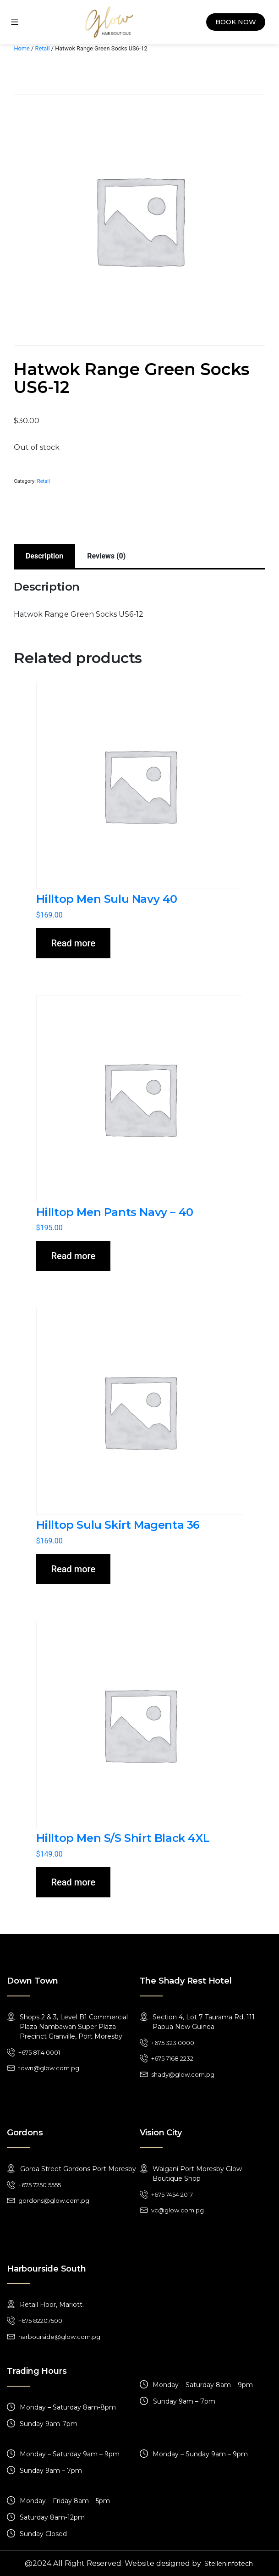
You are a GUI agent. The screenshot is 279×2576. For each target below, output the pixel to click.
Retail (42, 48)
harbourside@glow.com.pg (59, 2336)
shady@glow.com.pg (182, 2074)
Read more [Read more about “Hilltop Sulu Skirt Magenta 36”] (73, 1569)
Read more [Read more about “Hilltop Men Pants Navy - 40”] (73, 1255)
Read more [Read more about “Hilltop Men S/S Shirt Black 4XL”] (73, 1882)
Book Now (235, 22)
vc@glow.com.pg (177, 2210)
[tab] (44, 556)
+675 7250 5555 (39, 2185)
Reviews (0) (106, 556)
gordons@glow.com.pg (53, 2200)
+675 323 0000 (172, 2042)
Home (21, 48)
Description (44, 556)
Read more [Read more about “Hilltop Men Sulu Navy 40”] (73, 943)
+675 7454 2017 (172, 2194)
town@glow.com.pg (48, 2068)
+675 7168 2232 (172, 2058)
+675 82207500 (40, 2320)
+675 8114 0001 (39, 2052)
